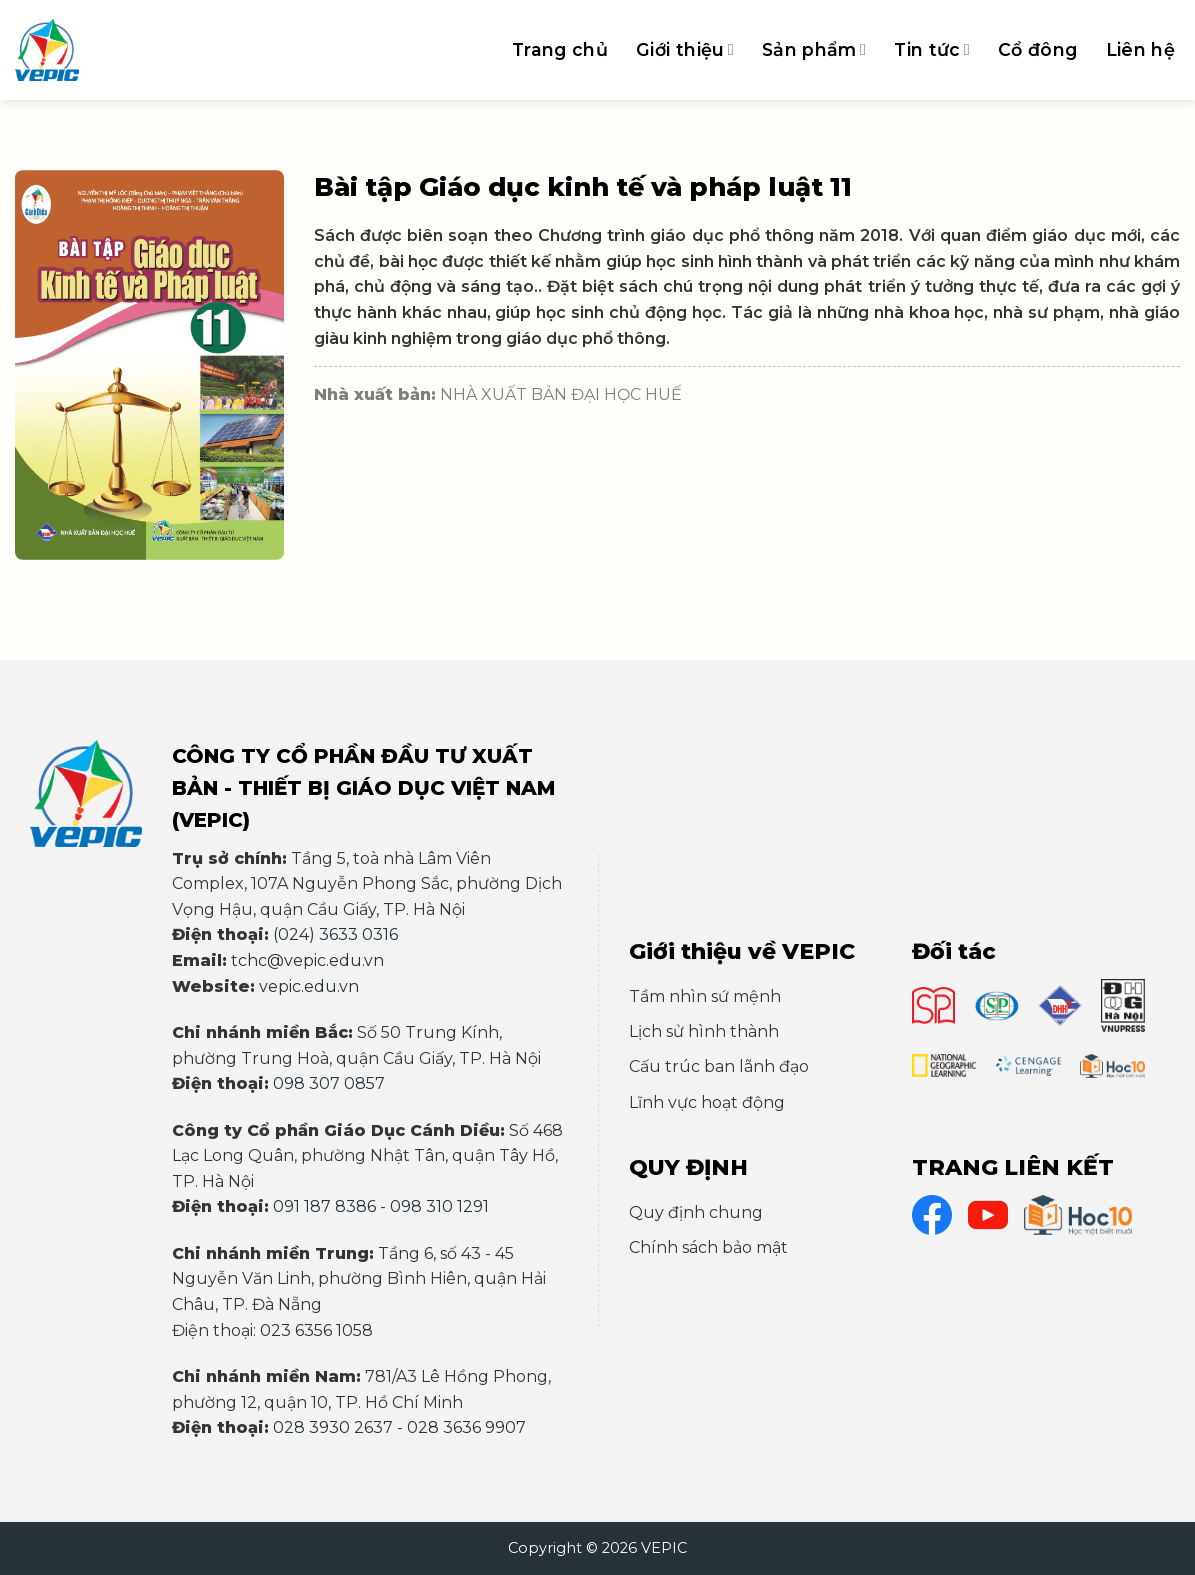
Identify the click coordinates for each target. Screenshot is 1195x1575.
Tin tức (932, 49)
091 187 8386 (324, 1206)
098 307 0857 (329, 1083)
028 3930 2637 (333, 1427)
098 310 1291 (439, 1206)
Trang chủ (560, 49)
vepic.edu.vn (309, 986)
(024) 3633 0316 (335, 934)
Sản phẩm (814, 49)
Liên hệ (1140, 49)
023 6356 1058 (316, 1330)
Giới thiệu (685, 49)
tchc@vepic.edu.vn (307, 960)
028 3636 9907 (466, 1427)
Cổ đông (1037, 49)
